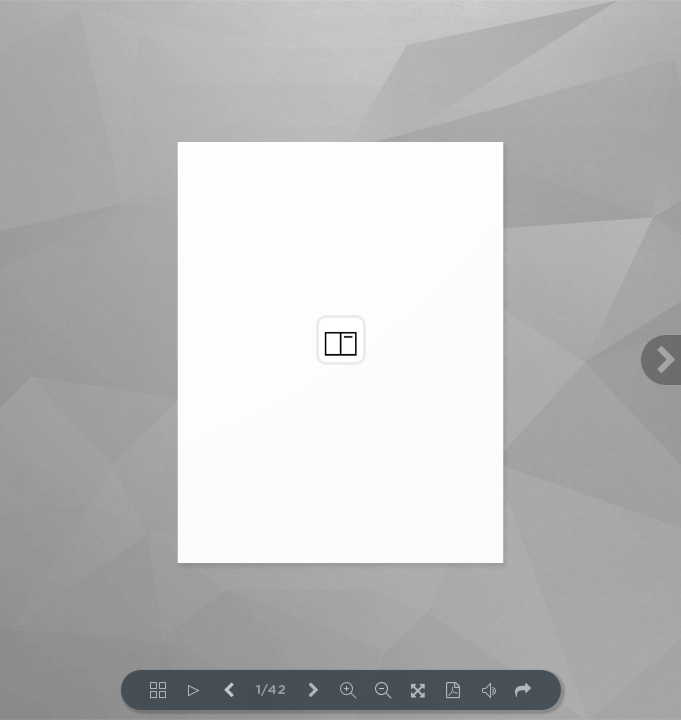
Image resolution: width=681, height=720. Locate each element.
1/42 (271, 690)
